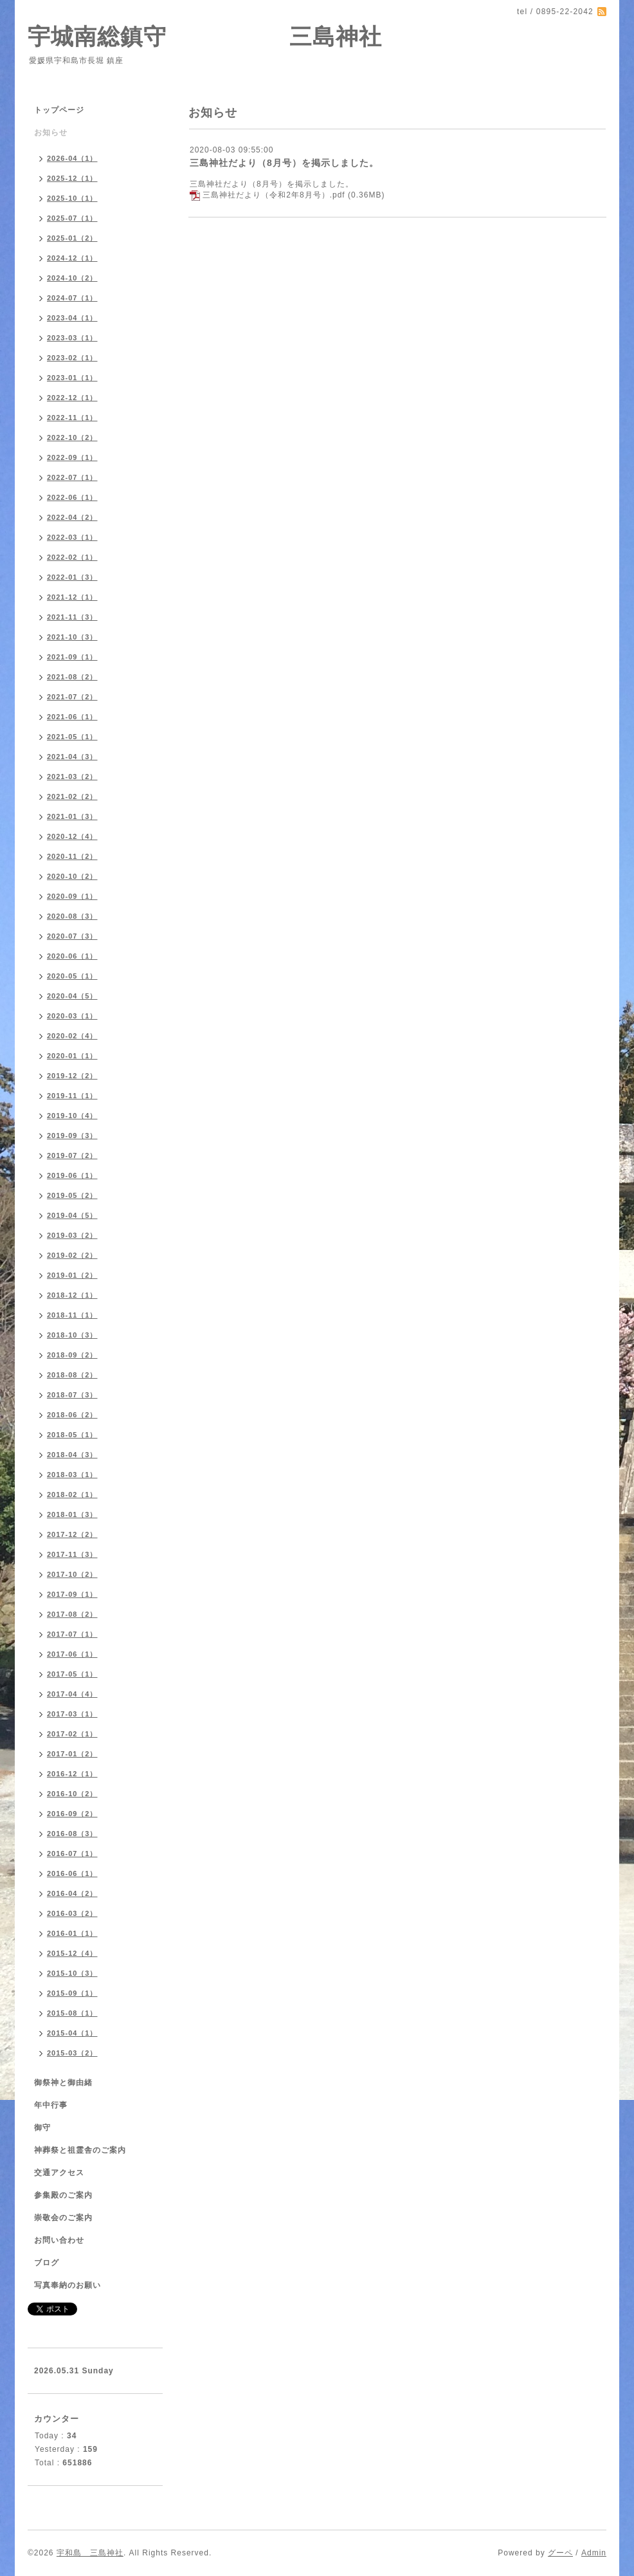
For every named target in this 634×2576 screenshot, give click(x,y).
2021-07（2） (72, 697)
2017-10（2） (72, 1574)
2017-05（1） (72, 1674)
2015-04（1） (72, 2033)
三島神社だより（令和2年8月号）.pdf (274, 194)
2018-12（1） (72, 1295)
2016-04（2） (72, 1893)
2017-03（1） (72, 1714)
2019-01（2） (72, 1275)
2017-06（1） (72, 1654)
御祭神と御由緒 (63, 2082)
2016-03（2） (72, 1913)
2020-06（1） (72, 956)
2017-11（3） (72, 1554)
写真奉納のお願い (67, 2285)
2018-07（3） (72, 1395)
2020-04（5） (72, 996)
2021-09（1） (72, 657)
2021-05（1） (72, 737)
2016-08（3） (72, 1833)
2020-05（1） (72, 976)
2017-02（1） (72, 1734)
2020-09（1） (72, 896)
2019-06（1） (72, 1175)
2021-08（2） (72, 677)
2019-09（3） (72, 1135)
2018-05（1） (72, 1435)
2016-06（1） (72, 1873)
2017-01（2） (72, 1754)
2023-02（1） (72, 358)
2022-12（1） (72, 397)
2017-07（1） (72, 1634)
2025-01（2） (72, 238)
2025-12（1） (72, 178)
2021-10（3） (72, 637)
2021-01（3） (72, 816)
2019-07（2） (72, 1155)
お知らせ (51, 132)
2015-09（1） (72, 1993)
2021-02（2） (72, 796)
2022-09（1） (72, 457)
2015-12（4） (72, 1953)
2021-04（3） (72, 756)
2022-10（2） (72, 437)
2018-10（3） (72, 1335)
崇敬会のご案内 (63, 2217)
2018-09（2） (72, 1355)
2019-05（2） (72, 1195)
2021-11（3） (72, 617)
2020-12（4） (72, 836)
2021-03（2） (72, 776)
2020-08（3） (72, 916)
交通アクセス (59, 2172)
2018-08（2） (72, 1375)
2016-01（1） (72, 1933)
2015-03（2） (72, 2053)
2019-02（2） (72, 1255)
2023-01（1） (72, 378)
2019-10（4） (72, 1115)
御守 (42, 2127)
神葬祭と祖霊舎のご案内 (80, 2150)
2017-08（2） (72, 1614)
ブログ (46, 2262)
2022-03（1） (72, 537)
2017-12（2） (72, 1534)
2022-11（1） (72, 417)
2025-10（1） (72, 198)
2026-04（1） (72, 158)
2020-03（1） (72, 1016)
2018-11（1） (72, 1315)
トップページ (59, 110)
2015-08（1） (72, 2013)
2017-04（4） (72, 1694)
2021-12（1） (72, 597)
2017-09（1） (72, 1594)
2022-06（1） (72, 497)
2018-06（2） (72, 1415)
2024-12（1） (72, 258)
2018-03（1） (72, 1474)
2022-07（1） (72, 477)
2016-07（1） (72, 1853)
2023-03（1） (72, 338)
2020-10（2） (72, 876)
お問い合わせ (59, 2240)
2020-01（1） (72, 1056)
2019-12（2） (72, 1076)
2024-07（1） (72, 298)
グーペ (560, 2552)
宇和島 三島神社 (90, 2552)
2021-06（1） (72, 717)
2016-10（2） (72, 1794)
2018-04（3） (72, 1454)
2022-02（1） (72, 557)
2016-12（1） (72, 1774)
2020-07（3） (72, 936)
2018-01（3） (72, 1514)
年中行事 (51, 2105)
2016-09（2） (72, 1813)
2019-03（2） (72, 1235)
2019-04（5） (72, 1215)
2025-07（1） (72, 218)
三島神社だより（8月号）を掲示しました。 (284, 163)
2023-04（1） (72, 318)
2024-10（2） (72, 278)
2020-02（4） (72, 1036)
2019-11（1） (72, 1095)
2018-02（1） (72, 1494)
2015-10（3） (72, 1973)
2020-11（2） (72, 856)
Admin (593, 2552)
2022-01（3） (72, 577)
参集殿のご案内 (63, 2195)
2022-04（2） (72, 517)
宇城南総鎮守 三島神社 (205, 36)
